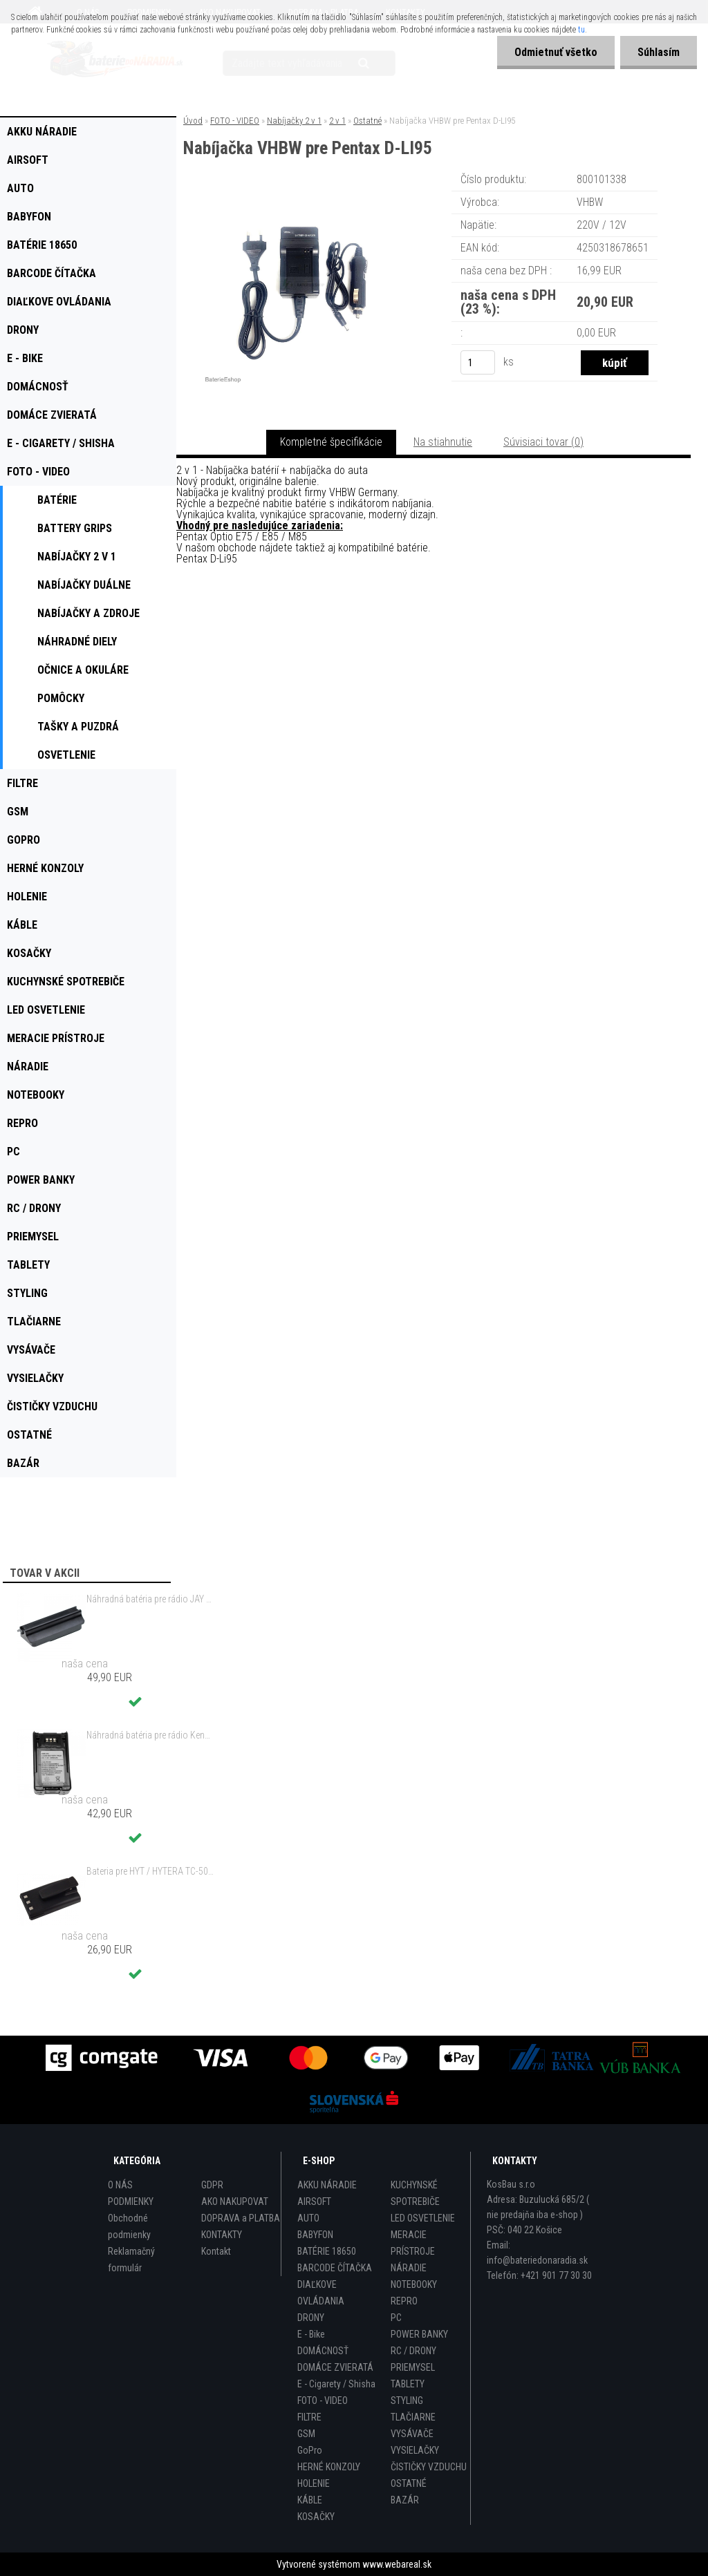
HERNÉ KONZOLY (328, 2466)
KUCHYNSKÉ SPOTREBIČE (415, 2193)
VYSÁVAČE (412, 2433)
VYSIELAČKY (415, 2450)
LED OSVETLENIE (423, 2218)
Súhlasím (658, 52)
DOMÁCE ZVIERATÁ (335, 2367)
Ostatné (367, 120)
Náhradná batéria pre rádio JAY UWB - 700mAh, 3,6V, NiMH (150, 1598)
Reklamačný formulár (131, 2259)
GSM (306, 2433)
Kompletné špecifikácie (331, 441)
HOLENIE (313, 2483)
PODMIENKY (130, 2201)
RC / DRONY (413, 2350)
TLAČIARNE (413, 2417)
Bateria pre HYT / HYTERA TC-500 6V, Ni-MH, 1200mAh (150, 1871)
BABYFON (315, 2234)
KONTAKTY (221, 2234)
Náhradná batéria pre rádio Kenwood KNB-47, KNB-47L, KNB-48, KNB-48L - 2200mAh (150, 1735)
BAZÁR (405, 2500)
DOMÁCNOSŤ (322, 2350)
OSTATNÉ (409, 2483)
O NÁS (120, 2184)
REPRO (404, 2301)
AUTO (308, 2218)
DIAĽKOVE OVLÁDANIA (320, 2293)
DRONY (310, 2317)
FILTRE (309, 2417)
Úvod (193, 120)
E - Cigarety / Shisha (336, 2383)
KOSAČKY (316, 2516)
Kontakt (216, 2251)
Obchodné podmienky (129, 2226)
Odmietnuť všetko (555, 52)
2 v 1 (337, 120)
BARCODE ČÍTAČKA (334, 2267)
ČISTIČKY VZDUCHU (429, 2466)
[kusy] (477, 362)
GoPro (309, 2450)
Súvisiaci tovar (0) (543, 441)
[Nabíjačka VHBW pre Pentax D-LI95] (303, 189)
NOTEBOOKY (414, 2284)
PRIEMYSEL (413, 2367)
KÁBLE (309, 2500)
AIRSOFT (314, 2201)
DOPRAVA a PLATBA (240, 2218)
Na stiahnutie (442, 441)
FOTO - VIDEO (234, 120)
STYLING (407, 2400)
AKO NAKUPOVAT (234, 2201)
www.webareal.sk (396, 2564)
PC (396, 2317)
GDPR (212, 2184)
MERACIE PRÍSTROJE (413, 2243)
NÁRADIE (409, 2267)
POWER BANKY (419, 2334)
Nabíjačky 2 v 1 (294, 120)
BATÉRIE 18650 (326, 2251)
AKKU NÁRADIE (327, 2184)
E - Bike (311, 2334)
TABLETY (408, 2383)
